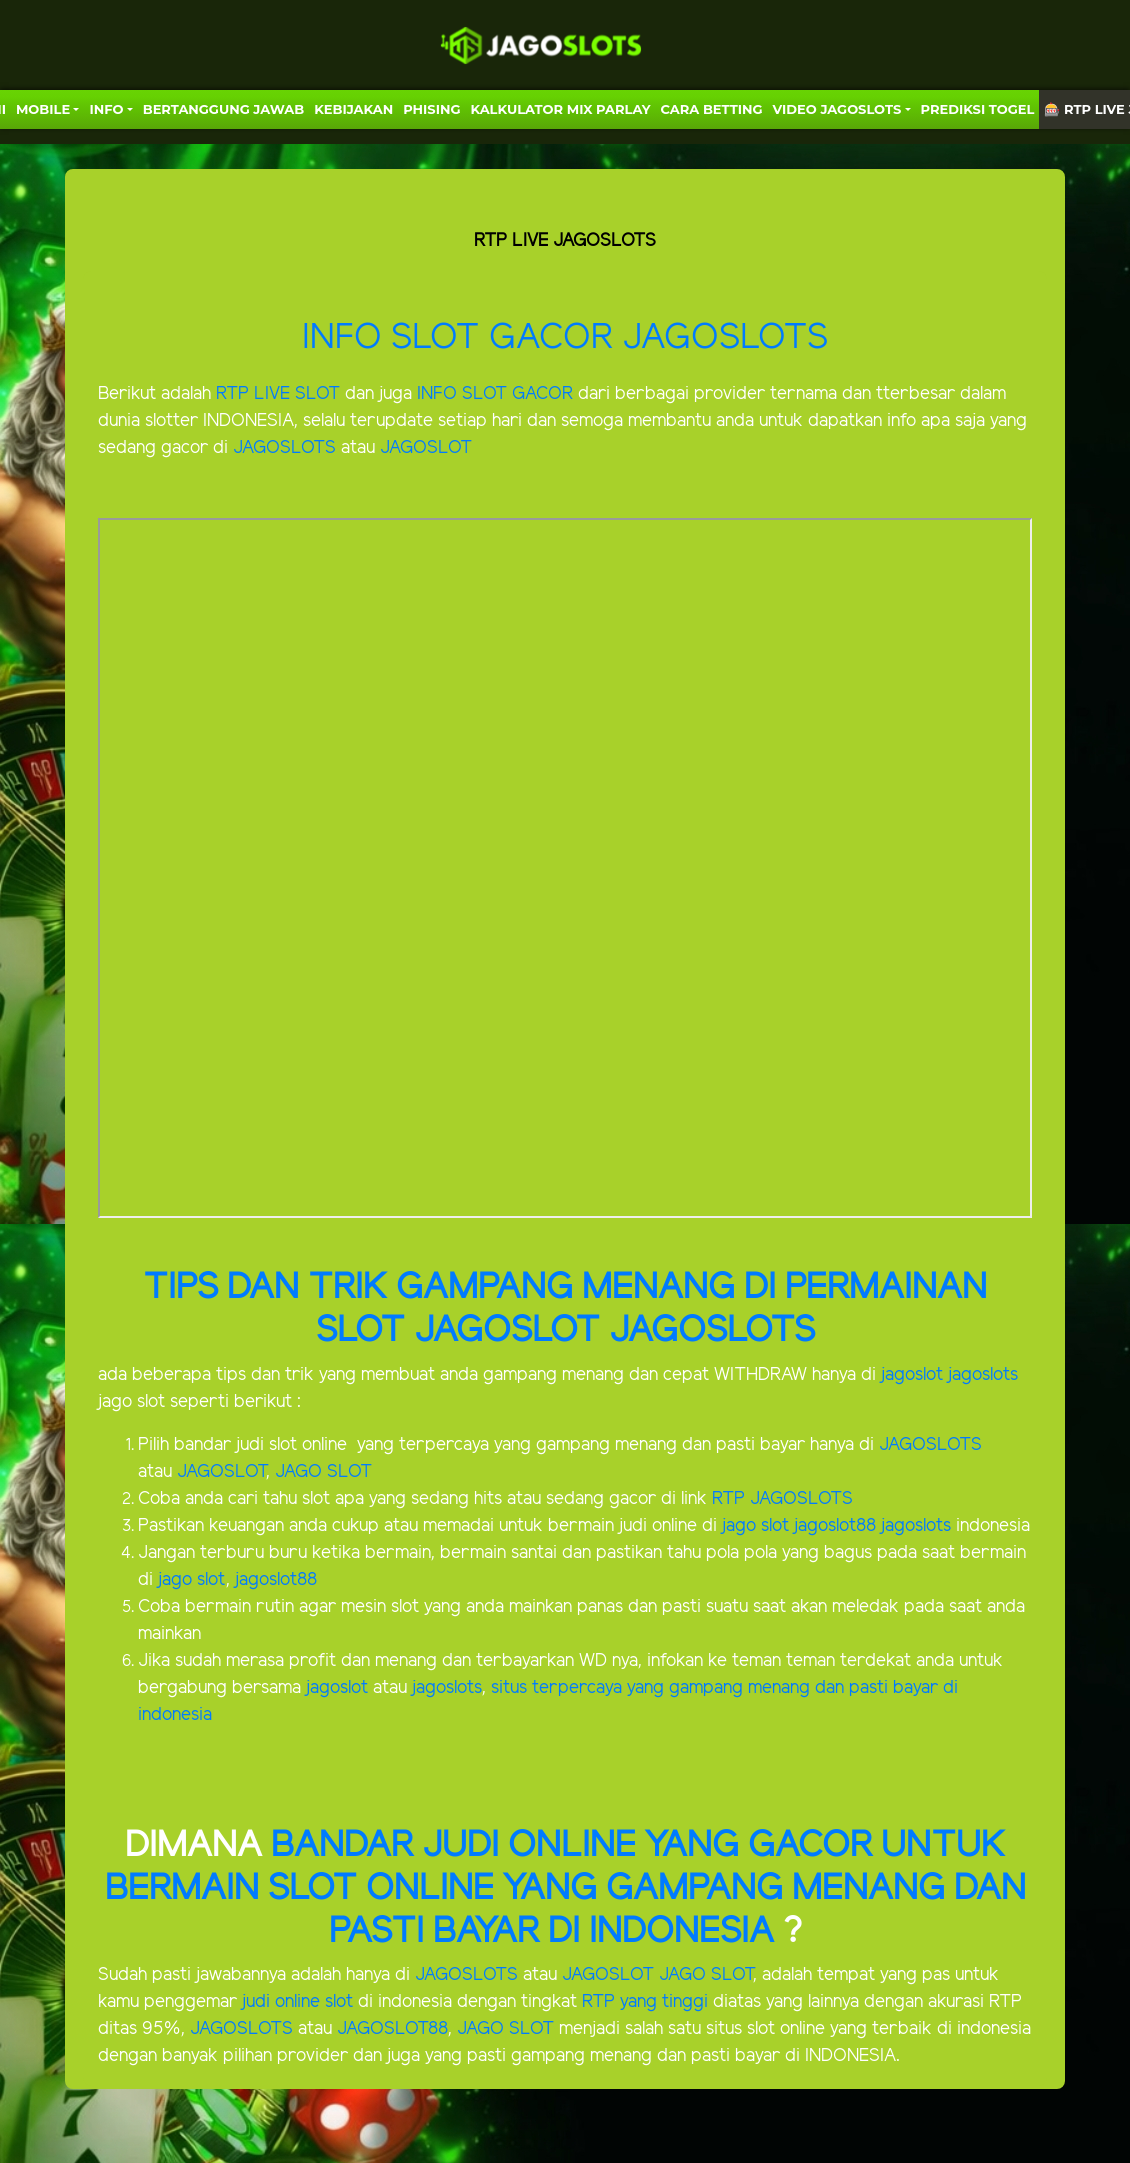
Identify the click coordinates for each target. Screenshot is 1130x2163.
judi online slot (297, 2002)
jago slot (755, 1526)
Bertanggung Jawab (223, 109)
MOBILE (43, 109)
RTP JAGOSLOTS (782, 1499)
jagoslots (983, 1375)
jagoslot (912, 1375)
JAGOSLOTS (287, 448)
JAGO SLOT (323, 1472)
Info (106, 109)
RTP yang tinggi (645, 2002)
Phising (431, 109)
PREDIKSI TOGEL (978, 109)
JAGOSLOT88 (392, 2029)
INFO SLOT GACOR (462, 338)
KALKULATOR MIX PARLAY (560, 109)
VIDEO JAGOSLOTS (837, 109)
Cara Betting (712, 109)
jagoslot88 (837, 1526)
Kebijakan (353, 109)
